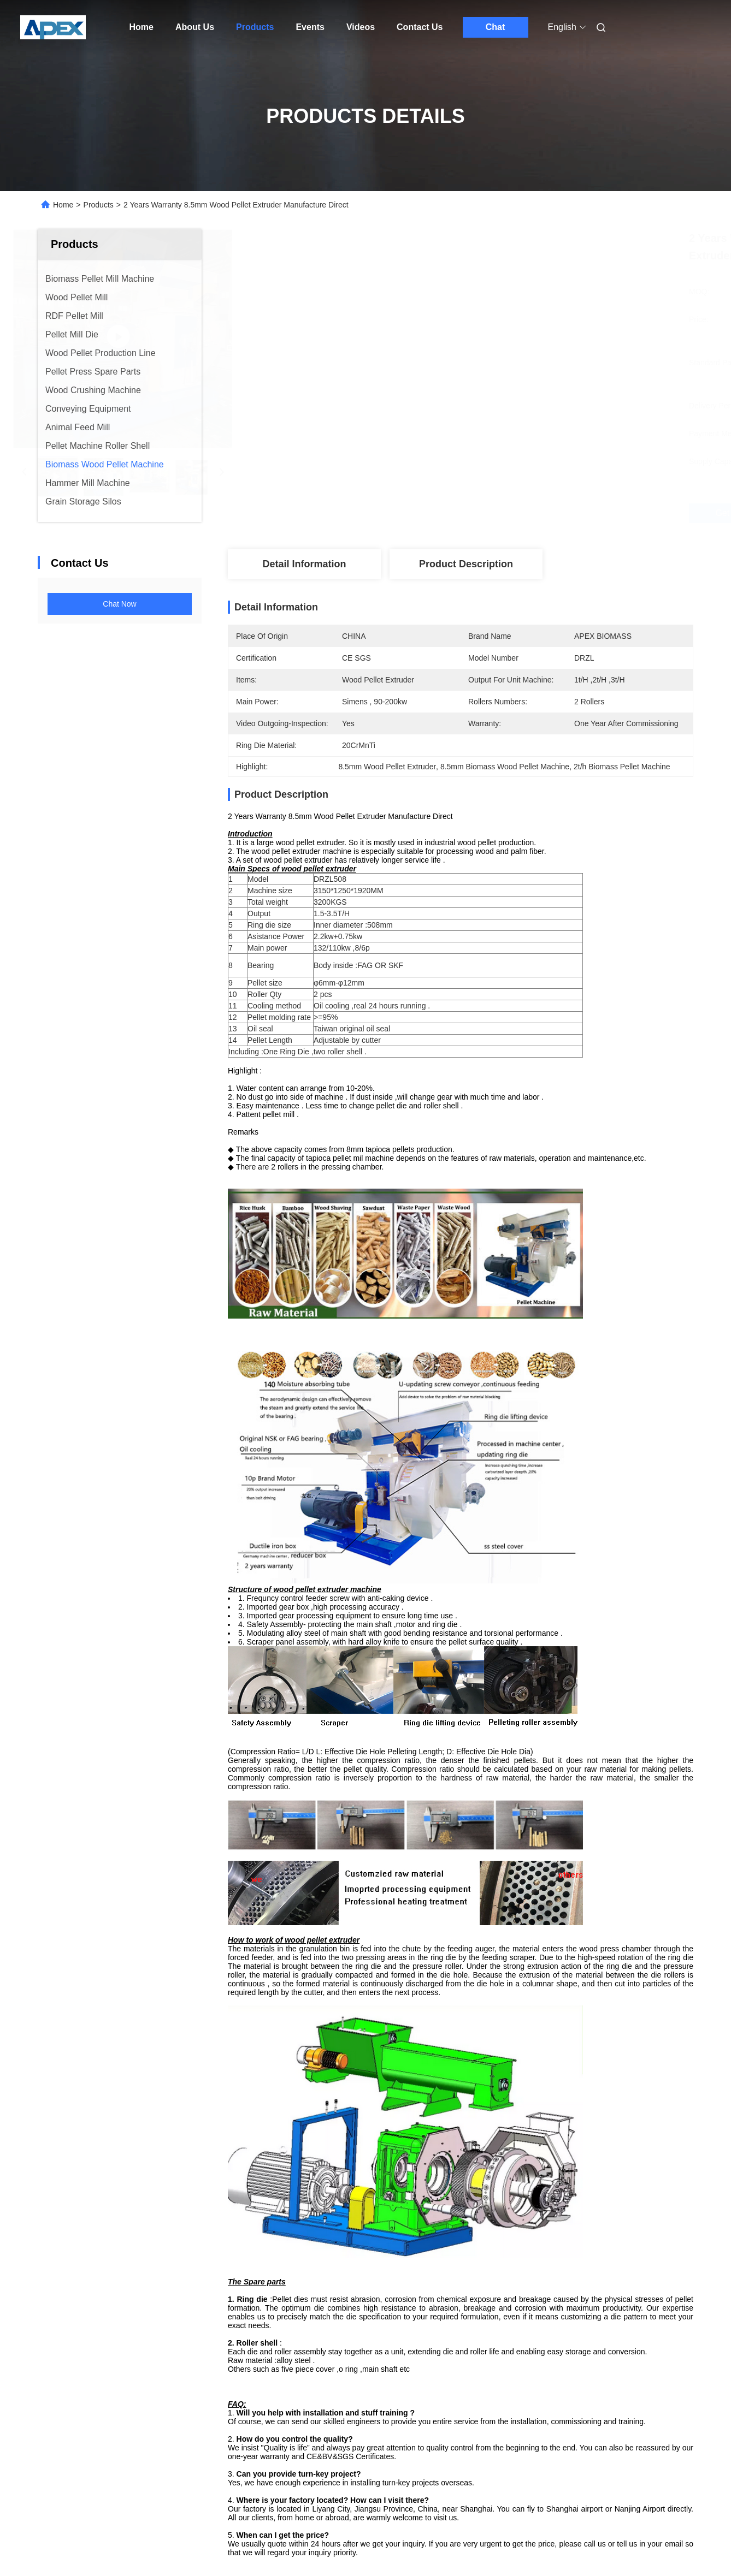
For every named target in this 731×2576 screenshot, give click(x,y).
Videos (360, 27)
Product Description (466, 564)
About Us (194, 27)
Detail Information (304, 564)
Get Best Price (518, 513)
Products (255, 27)
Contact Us (420, 27)
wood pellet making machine (307, 2364)
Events (310, 27)
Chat (495, 27)
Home (141, 27)
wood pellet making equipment (432, 2364)
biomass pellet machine (547, 2364)
